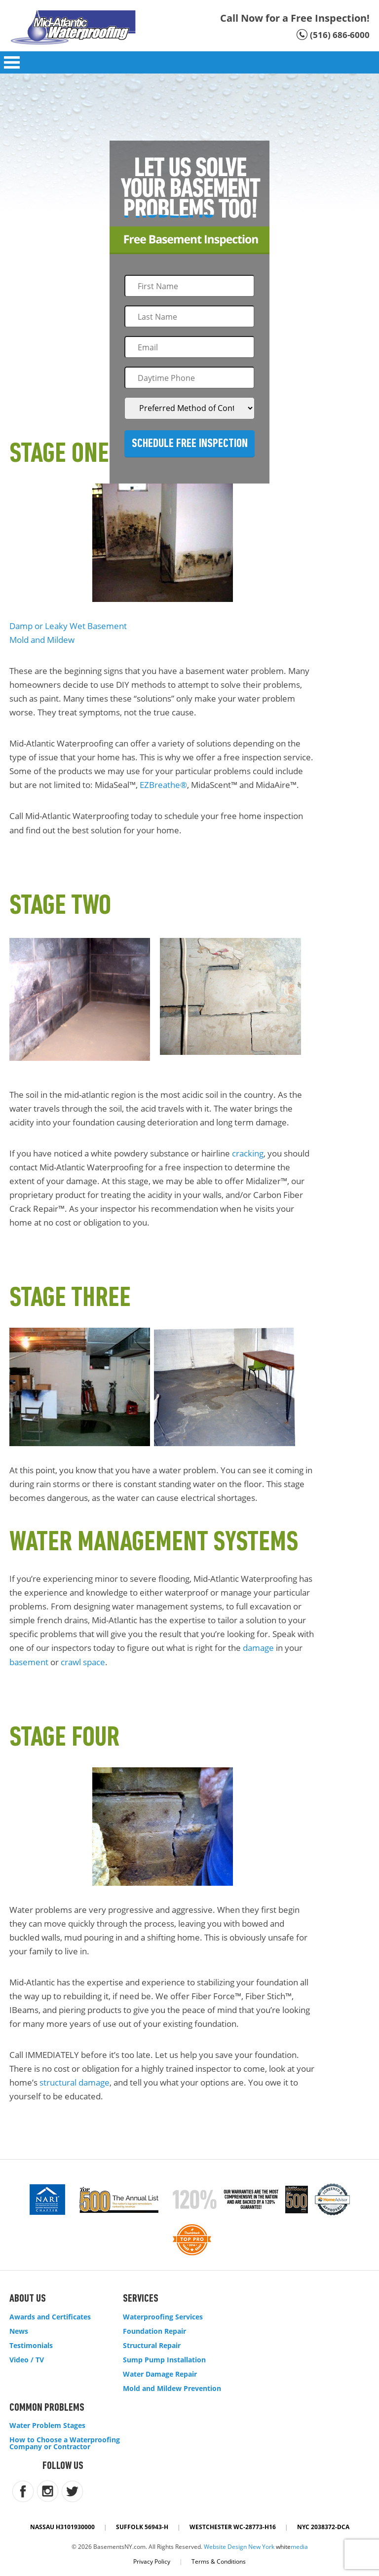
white (292, 2546)
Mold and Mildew (42, 639)
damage (258, 1647)
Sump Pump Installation (164, 2359)
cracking (248, 1153)
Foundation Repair (154, 2331)
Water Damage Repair (160, 2374)
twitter (72, 2491)
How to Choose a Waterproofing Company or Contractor (64, 2443)
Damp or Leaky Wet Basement (68, 626)
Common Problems (46, 2408)
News (18, 2331)
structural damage (74, 2082)
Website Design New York (239, 2546)
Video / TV (26, 2359)
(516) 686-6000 (340, 34)
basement (28, 1662)
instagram (48, 2491)
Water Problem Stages (47, 2425)
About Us (27, 2299)
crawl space (83, 1662)
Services (140, 2299)
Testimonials (31, 2345)
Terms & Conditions (218, 2561)
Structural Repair (152, 2345)
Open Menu (12, 62)
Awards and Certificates (50, 2317)
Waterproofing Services (163, 2317)
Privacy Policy (151, 2561)
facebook (23, 2491)
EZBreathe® (163, 784)
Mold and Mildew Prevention (172, 2388)
